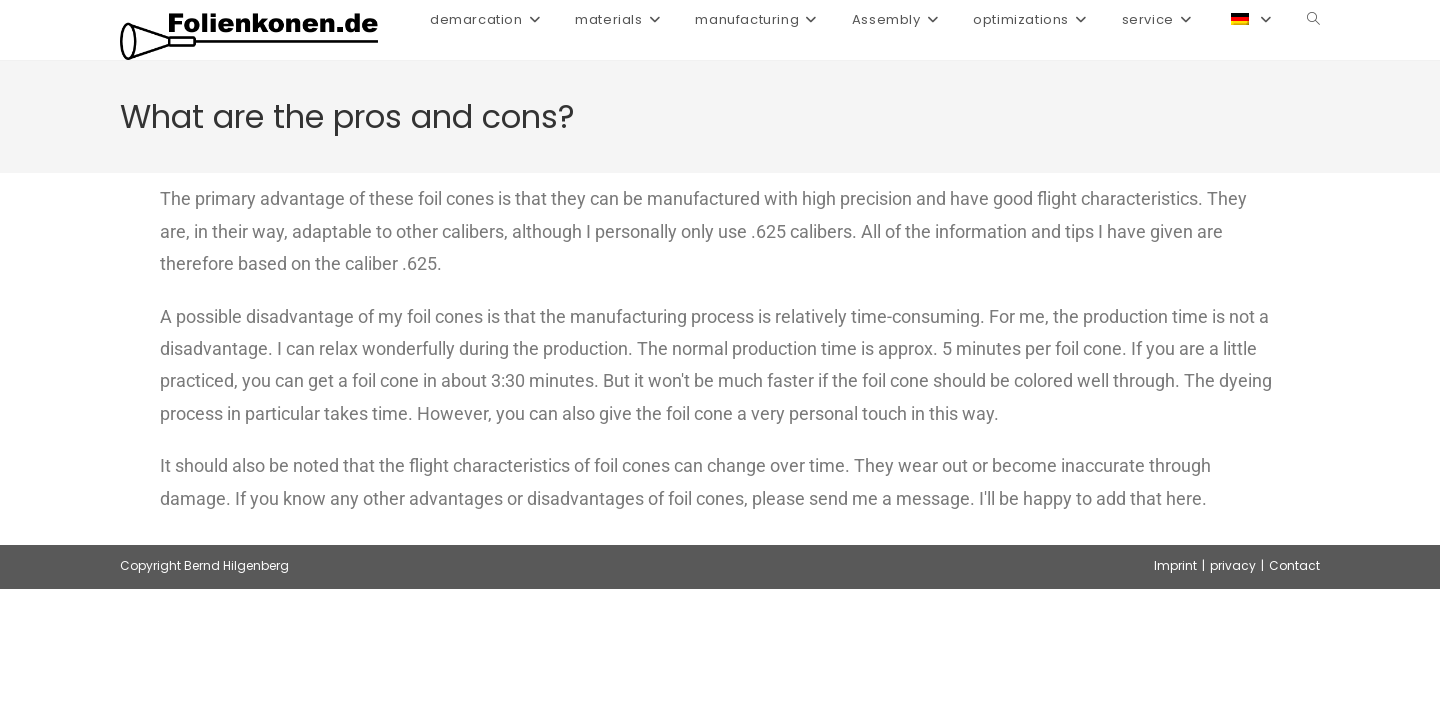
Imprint (1175, 565)
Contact (1294, 565)
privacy (1233, 565)
